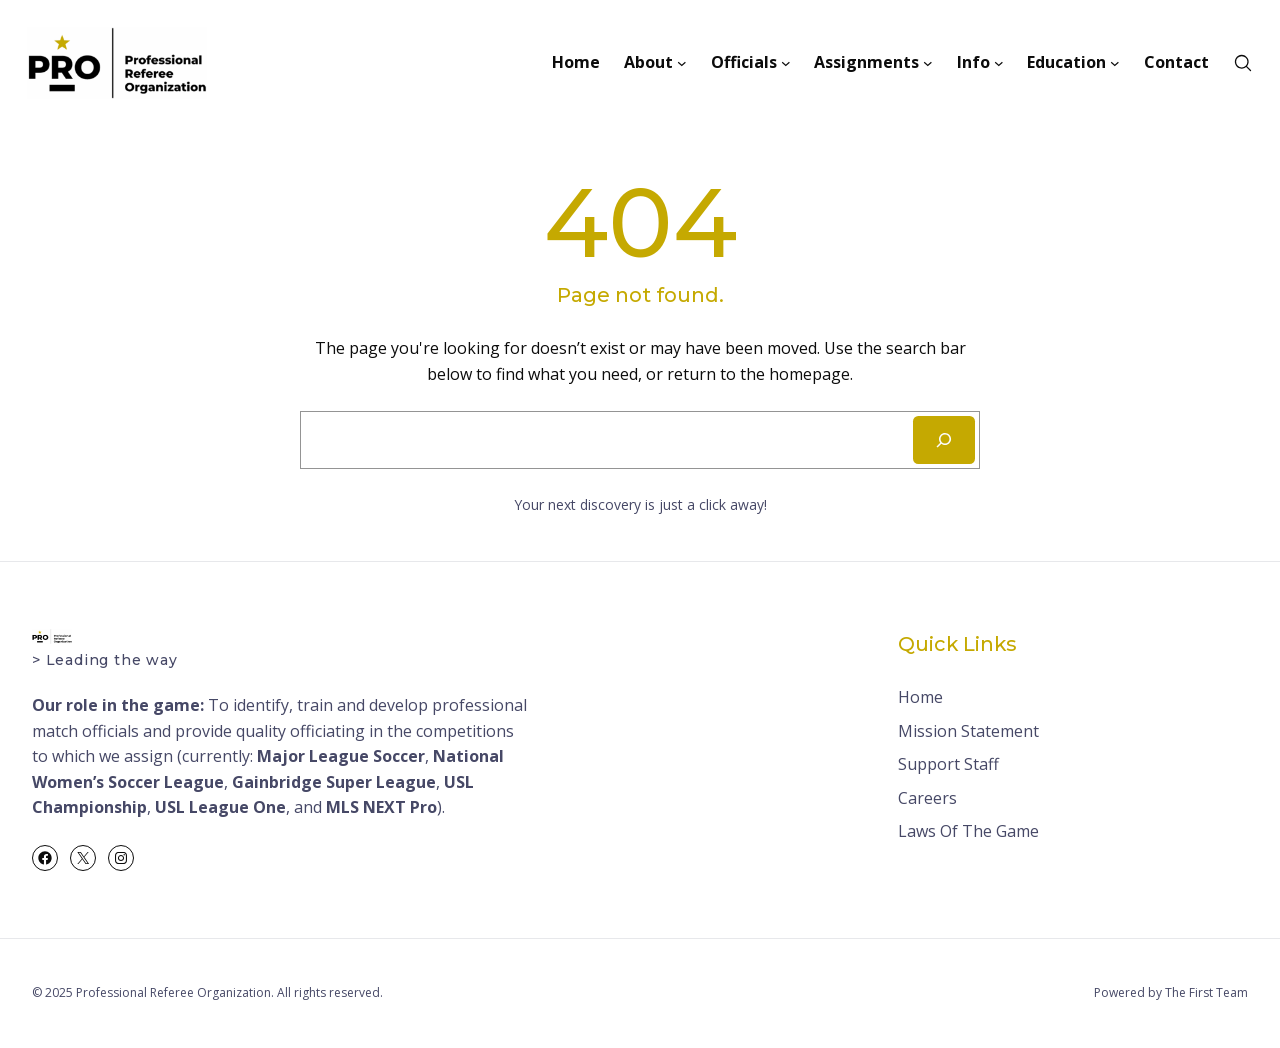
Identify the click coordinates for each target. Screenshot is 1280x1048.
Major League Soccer (341, 756)
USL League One (220, 807)
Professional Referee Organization (173, 992)
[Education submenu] (1115, 63)
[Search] (944, 440)
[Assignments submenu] (928, 63)
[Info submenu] (999, 63)
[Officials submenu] (786, 63)
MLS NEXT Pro (381, 807)
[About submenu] (682, 63)
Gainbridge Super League (334, 782)
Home (920, 697)
